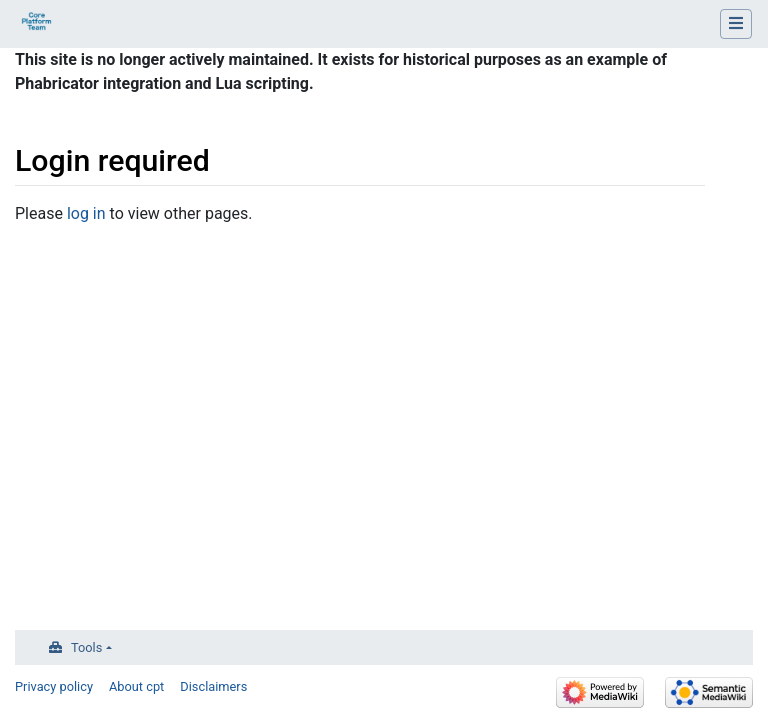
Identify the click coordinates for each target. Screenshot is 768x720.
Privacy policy (54, 686)
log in (86, 213)
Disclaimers (213, 686)
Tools (86, 647)
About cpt (136, 686)
